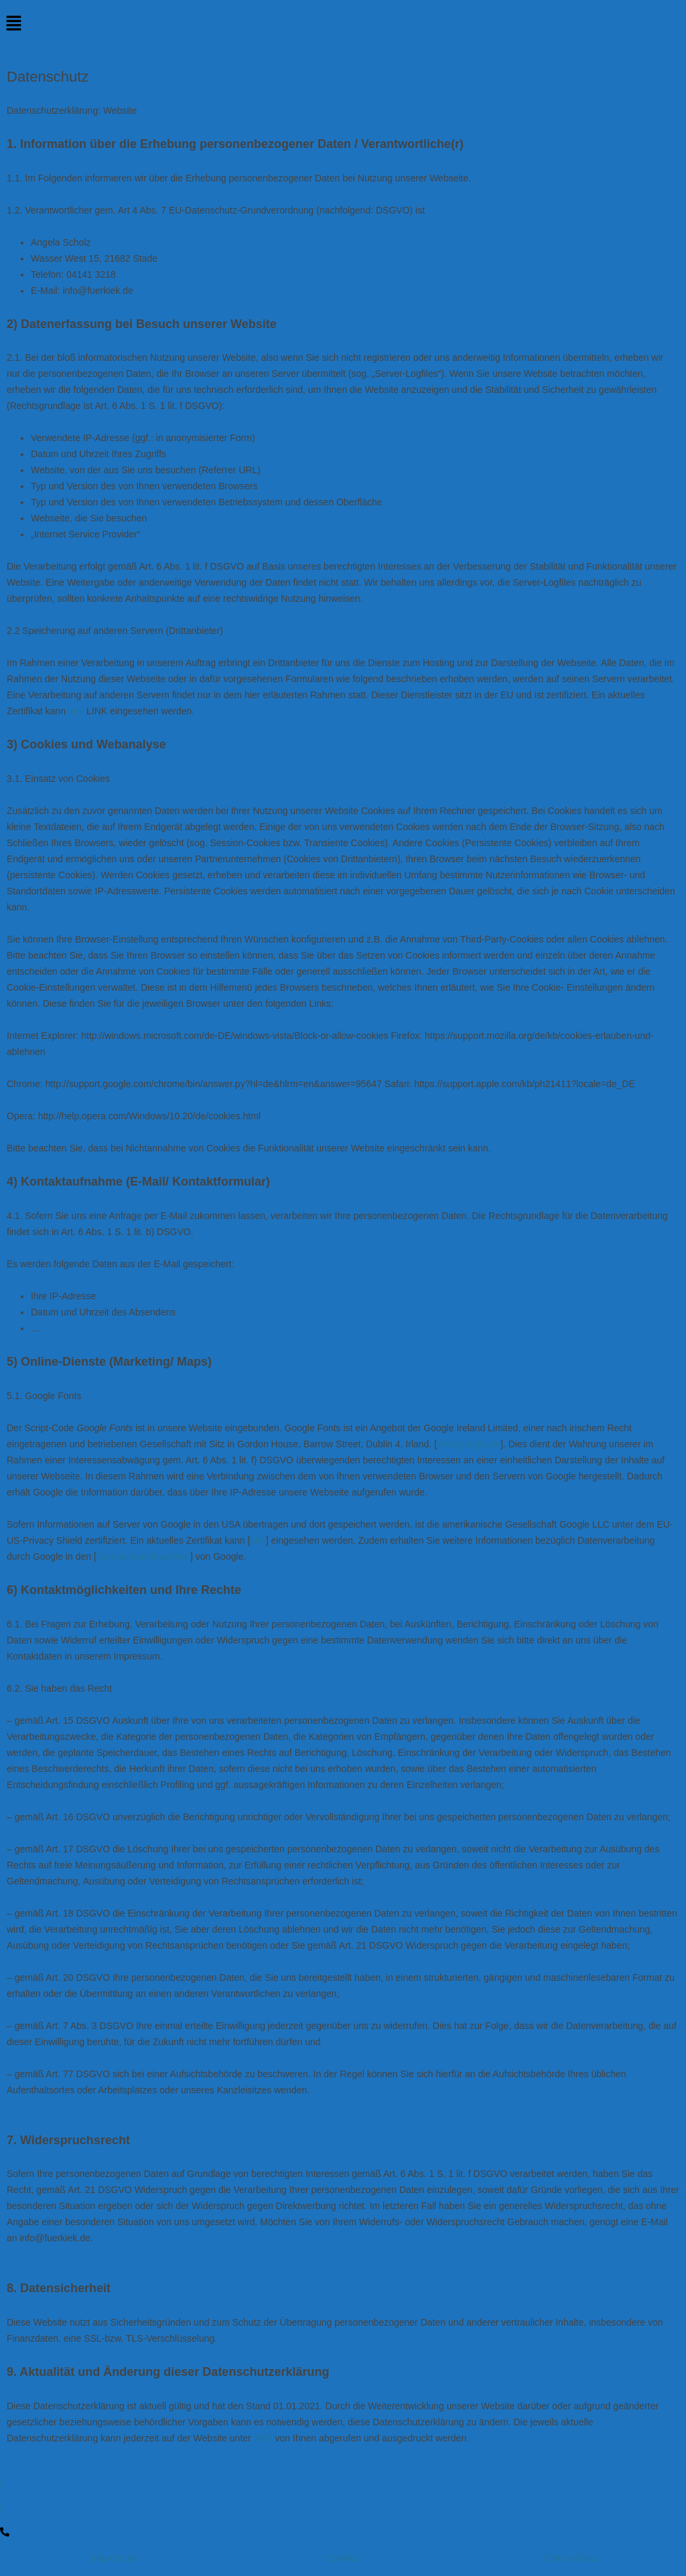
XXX (263, 2438)
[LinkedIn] (343, 2531)
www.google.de (468, 1444)
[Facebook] (343, 2483)
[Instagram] (343, 2507)
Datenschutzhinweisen (143, 1556)
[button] (343, 24)
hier (76, 711)
